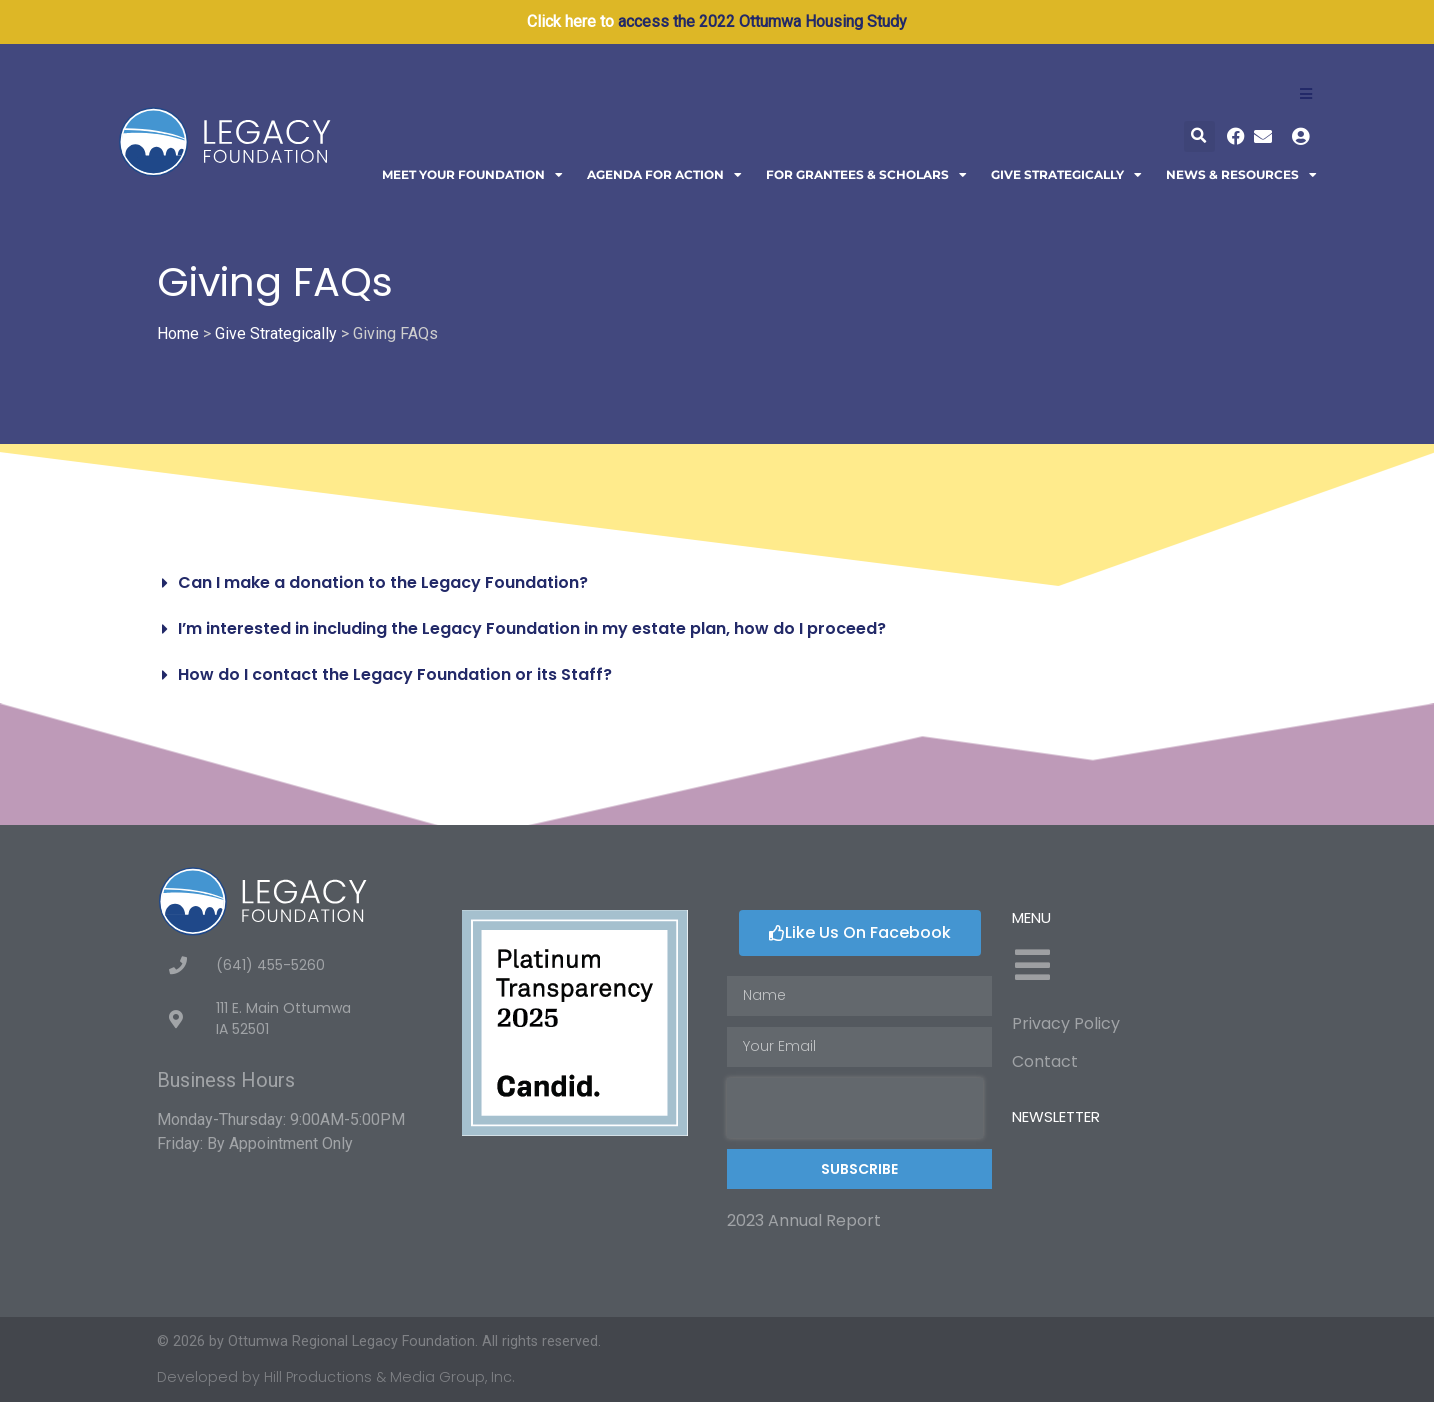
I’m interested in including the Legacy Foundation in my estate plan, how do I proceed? (532, 628)
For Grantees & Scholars (866, 175)
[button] (1199, 136)
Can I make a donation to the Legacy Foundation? (383, 582)
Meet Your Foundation (472, 175)
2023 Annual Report (804, 1220)
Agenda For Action (664, 175)
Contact (1045, 1061)
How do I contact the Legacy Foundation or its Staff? (395, 674)
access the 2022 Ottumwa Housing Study (762, 21)
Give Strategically (1066, 175)
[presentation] (855, 1108)
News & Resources (1241, 175)
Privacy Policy (1066, 1023)
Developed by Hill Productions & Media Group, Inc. (336, 1377)
